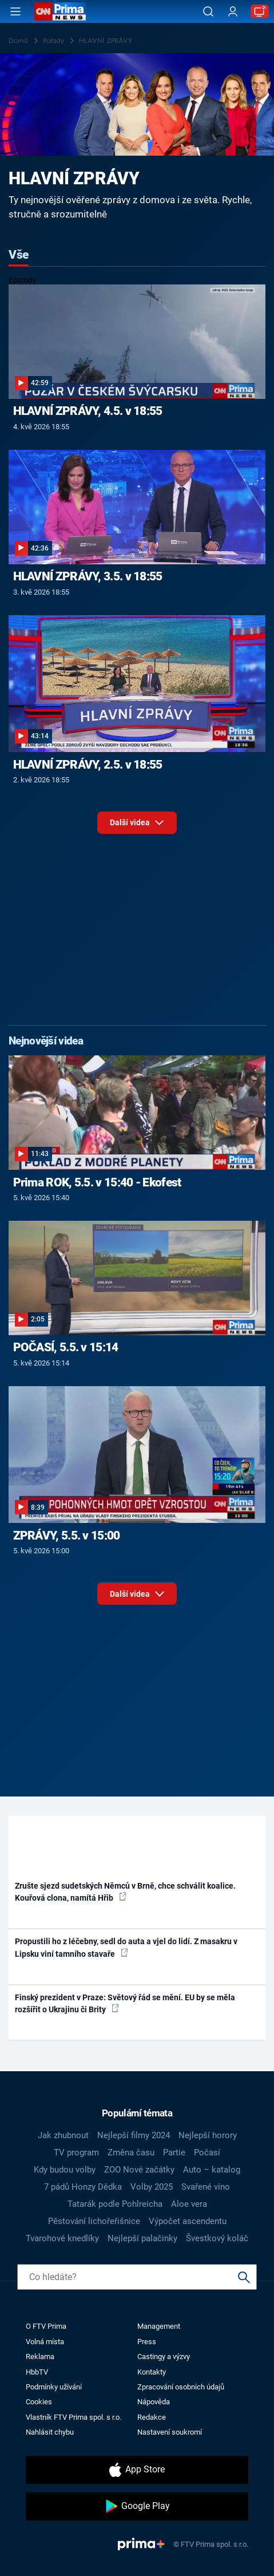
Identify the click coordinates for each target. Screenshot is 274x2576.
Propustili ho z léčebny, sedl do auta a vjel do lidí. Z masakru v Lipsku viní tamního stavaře (126, 1947)
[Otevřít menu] (15, 11)
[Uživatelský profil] (232, 12)
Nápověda (153, 2401)
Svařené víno (205, 2187)
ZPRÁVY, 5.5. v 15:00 (66, 1535)
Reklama (40, 2356)
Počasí (207, 2152)
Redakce (151, 2417)
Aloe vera (189, 2204)
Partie (174, 2152)
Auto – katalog (211, 2170)
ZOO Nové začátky (139, 2170)
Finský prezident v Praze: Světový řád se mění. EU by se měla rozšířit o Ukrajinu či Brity (125, 2003)
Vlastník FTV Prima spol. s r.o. (73, 2417)
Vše (19, 255)
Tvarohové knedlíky (62, 2238)
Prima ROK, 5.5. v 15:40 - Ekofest (97, 1182)
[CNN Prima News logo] (60, 11)
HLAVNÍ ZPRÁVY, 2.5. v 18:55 (87, 764)
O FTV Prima (46, 2326)
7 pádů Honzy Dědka (83, 2187)
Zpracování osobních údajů (180, 2387)
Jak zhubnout (63, 2135)
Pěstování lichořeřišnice (94, 2221)
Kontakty (151, 2372)
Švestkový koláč (217, 2238)
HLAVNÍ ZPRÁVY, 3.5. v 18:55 (87, 576)
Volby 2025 (151, 2187)
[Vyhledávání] (208, 11)
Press (146, 2341)
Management (158, 2326)
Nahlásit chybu (50, 2432)
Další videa (137, 825)
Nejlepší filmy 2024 (133, 2135)
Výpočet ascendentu (188, 2221)
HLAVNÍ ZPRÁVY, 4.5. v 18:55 (87, 411)
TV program (76, 2152)
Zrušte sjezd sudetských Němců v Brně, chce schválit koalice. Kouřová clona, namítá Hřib (125, 1891)
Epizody (23, 279)
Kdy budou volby (65, 2170)
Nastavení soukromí (169, 2432)
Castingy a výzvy (163, 2356)
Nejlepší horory (207, 2135)
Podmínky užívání (54, 2387)
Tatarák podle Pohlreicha (114, 2204)
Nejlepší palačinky (142, 2238)
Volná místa (45, 2341)
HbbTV (37, 2372)
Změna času (131, 2152)
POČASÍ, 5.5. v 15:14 (65, 1347)
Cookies (39, 2401)
